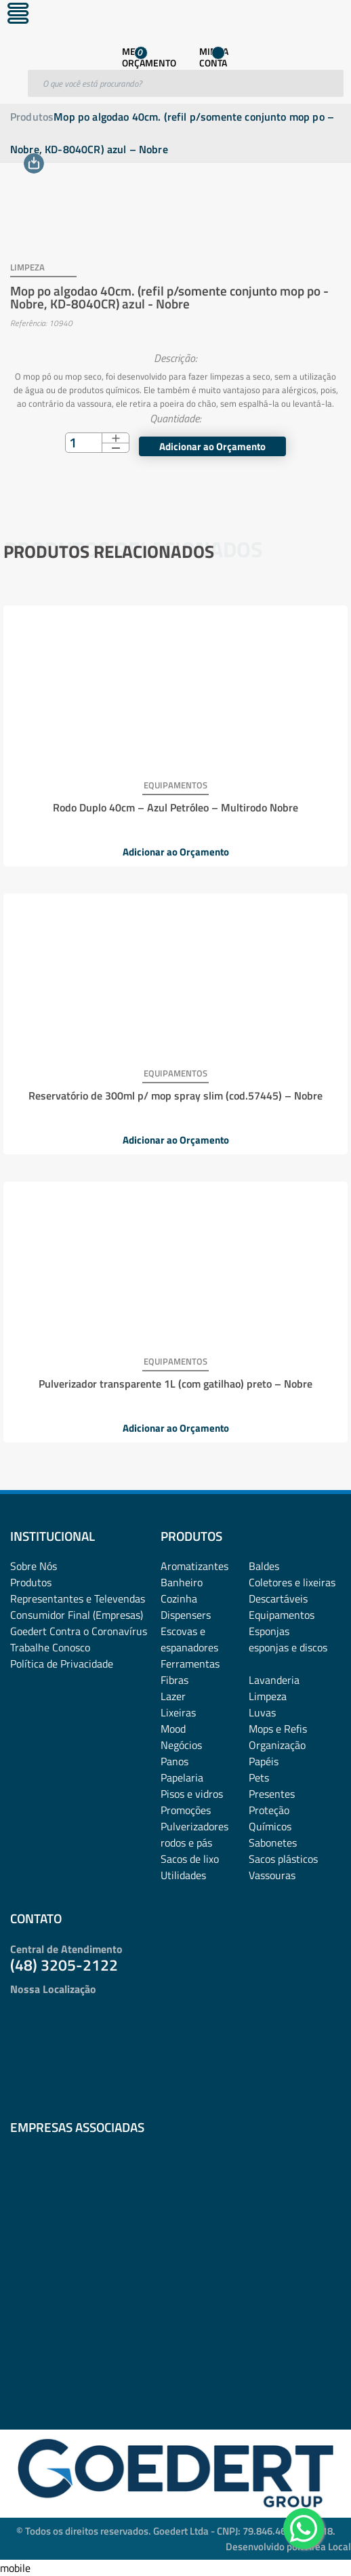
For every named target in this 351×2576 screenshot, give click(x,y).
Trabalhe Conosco (50, 1647)
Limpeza (268, 1696)
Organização (277, 1745)
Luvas (262, 1712)
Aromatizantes (194, 1566)
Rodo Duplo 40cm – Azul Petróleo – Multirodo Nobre (175, 807)
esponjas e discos (288, 1647)
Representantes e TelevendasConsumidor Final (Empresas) (77, 1606)
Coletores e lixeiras (292, 1582)
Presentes (272, 1794)
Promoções (186, 1810)
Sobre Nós (33, 1566)
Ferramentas (190, 1663)
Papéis (263, 1761)
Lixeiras (178, 1712)
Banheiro (182, 1582)
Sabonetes (273, 1842)
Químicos (270, 1826)
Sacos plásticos (283, 1859)
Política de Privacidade (61, 1663)
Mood (173, 1728)
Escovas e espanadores (189, 1639)
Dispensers (186, 1615)
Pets (259, 1777)
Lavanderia (274, 1680)
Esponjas (269, 1631)
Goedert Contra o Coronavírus (78, 1631)
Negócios (181, 1745)
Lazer (173, 1696)
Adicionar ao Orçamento (212, 446)
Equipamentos (281, 1615)
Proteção (269, 1810)
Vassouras (272, 1875)
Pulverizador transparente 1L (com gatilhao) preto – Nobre (175, 1383)
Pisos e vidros (192, 1794)
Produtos (32, 116)
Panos (174, 1761)
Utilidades (183, 1875)
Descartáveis (278, 1598)
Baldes (264, 1566)
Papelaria (182, 1777)
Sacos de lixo (190, 1859)
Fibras (174, 1680)
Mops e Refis (278, 1728)
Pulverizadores (194, 1826)
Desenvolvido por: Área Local (288, 2546)
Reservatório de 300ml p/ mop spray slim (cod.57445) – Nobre (175, 1095)
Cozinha (179, 1598)
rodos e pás (186, 1842)
